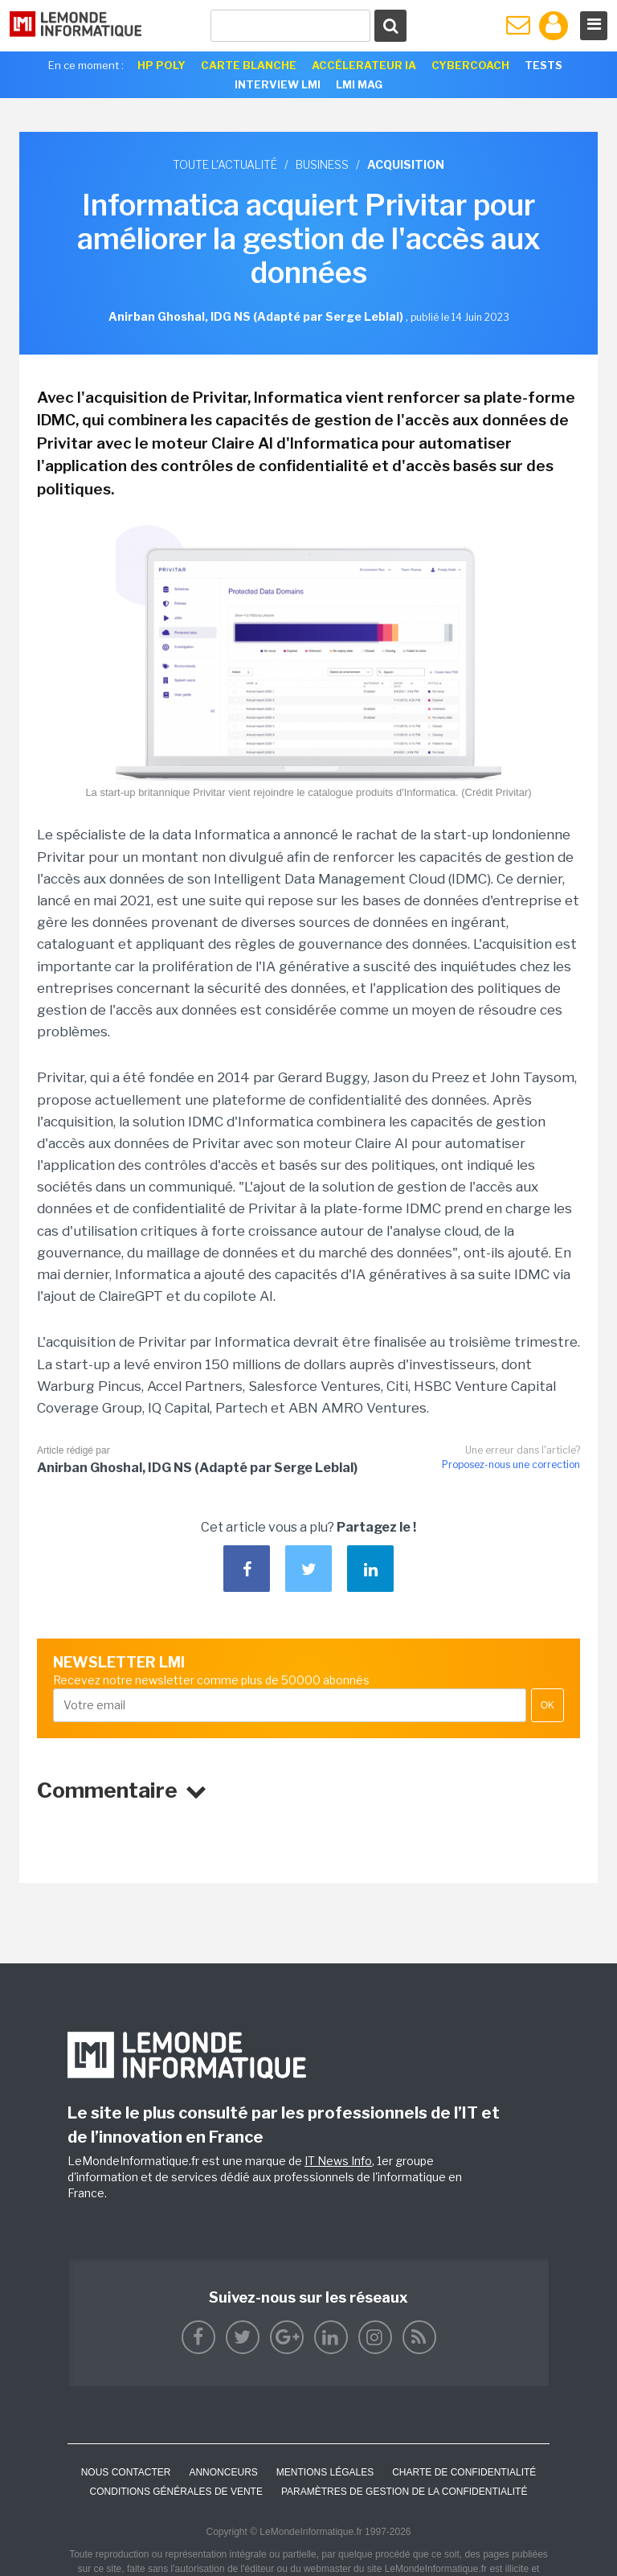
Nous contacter (126, 2472)
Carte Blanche (248, 65)
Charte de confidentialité (464, 2472)
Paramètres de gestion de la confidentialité (404, 2491)
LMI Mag (359, 84)
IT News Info (338, 2161)
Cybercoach (470, 65)
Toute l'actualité (225, 164)
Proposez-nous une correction (511, 1464)
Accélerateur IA (364, 65)
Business (322, 164)
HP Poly (161, 65)
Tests (543, 65)
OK (547, 1705)
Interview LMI (278, 84)
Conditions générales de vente (176, 2491)
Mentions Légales (325, 2472)
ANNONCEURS (223, 2472)
